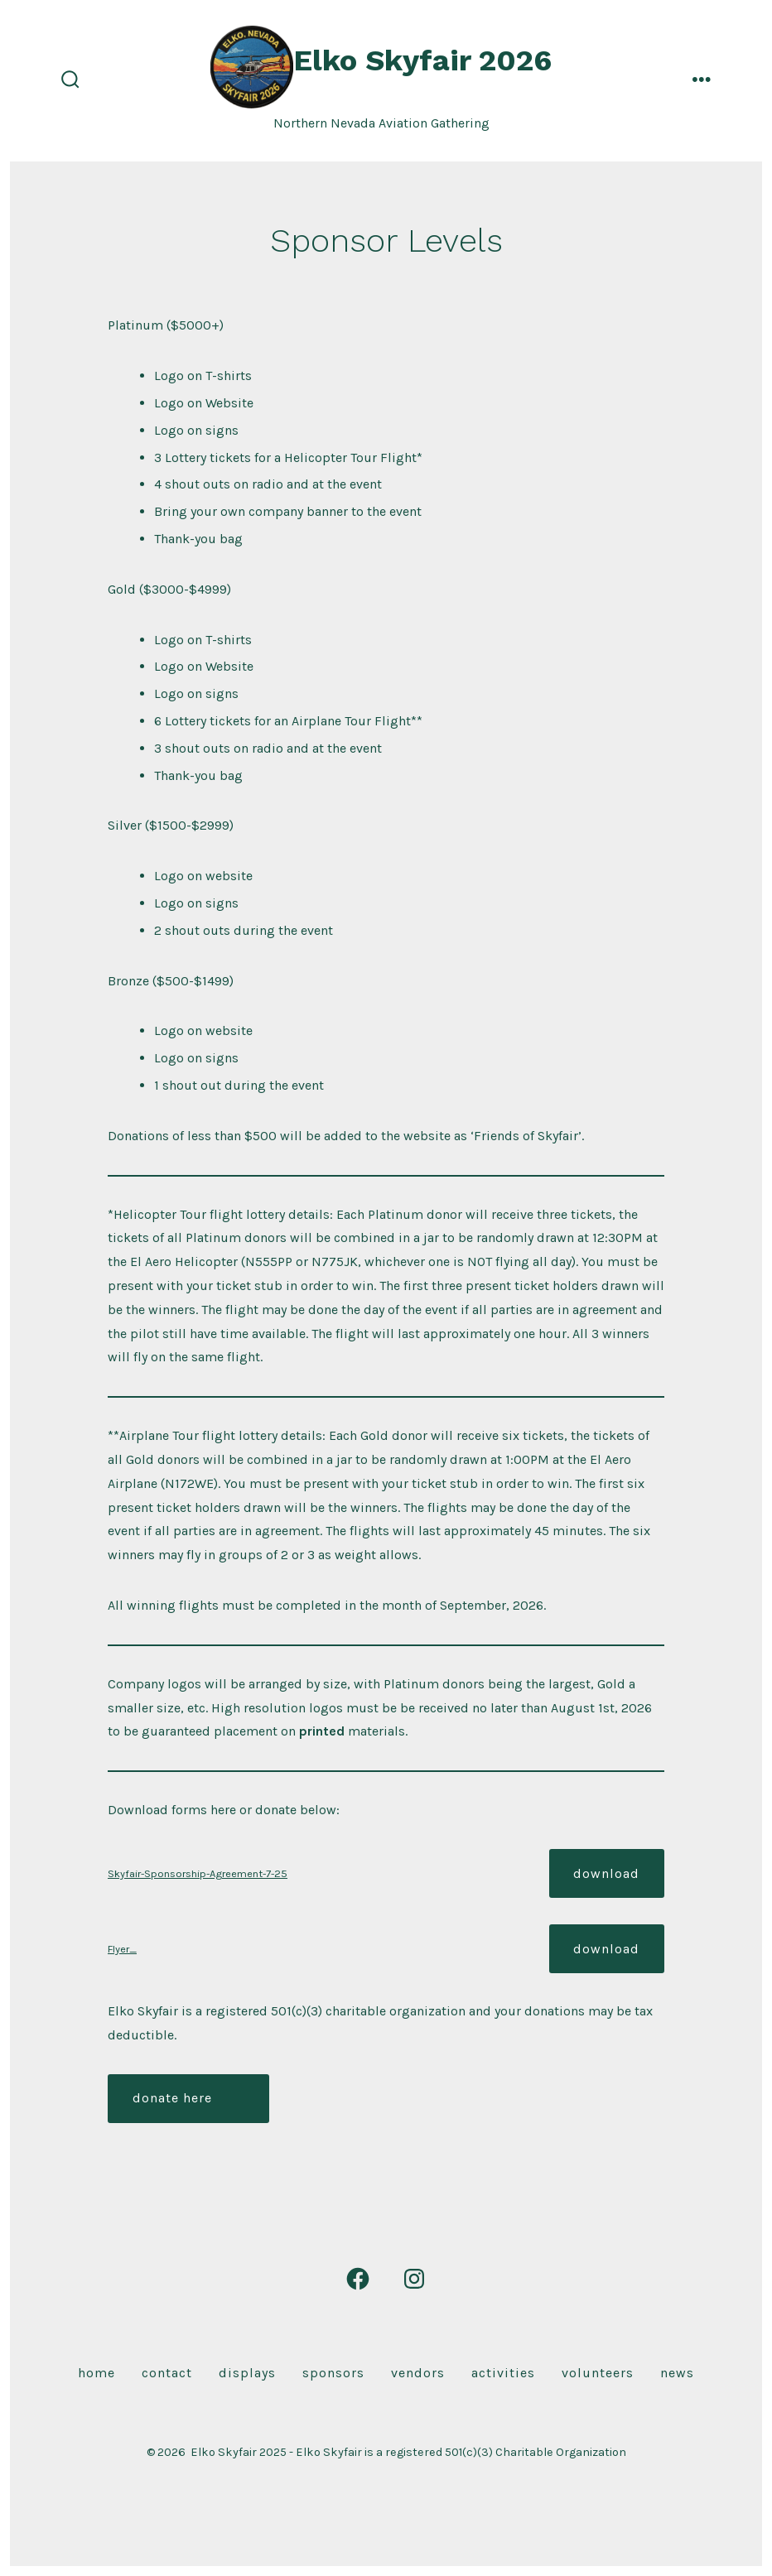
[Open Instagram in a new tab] (414, 2278)
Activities (503, 2373)
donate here (172, 2098)
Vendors (418, 2373)
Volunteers (598, 2373)
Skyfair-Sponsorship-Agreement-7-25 (197, 1873)
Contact (167, 2373)
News (677, 2373)
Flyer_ (122, 1949)
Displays (247, 2373)
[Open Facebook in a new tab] (357, 2278)
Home (96, 2373)
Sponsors (333, 2373)
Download (606, 1873)
